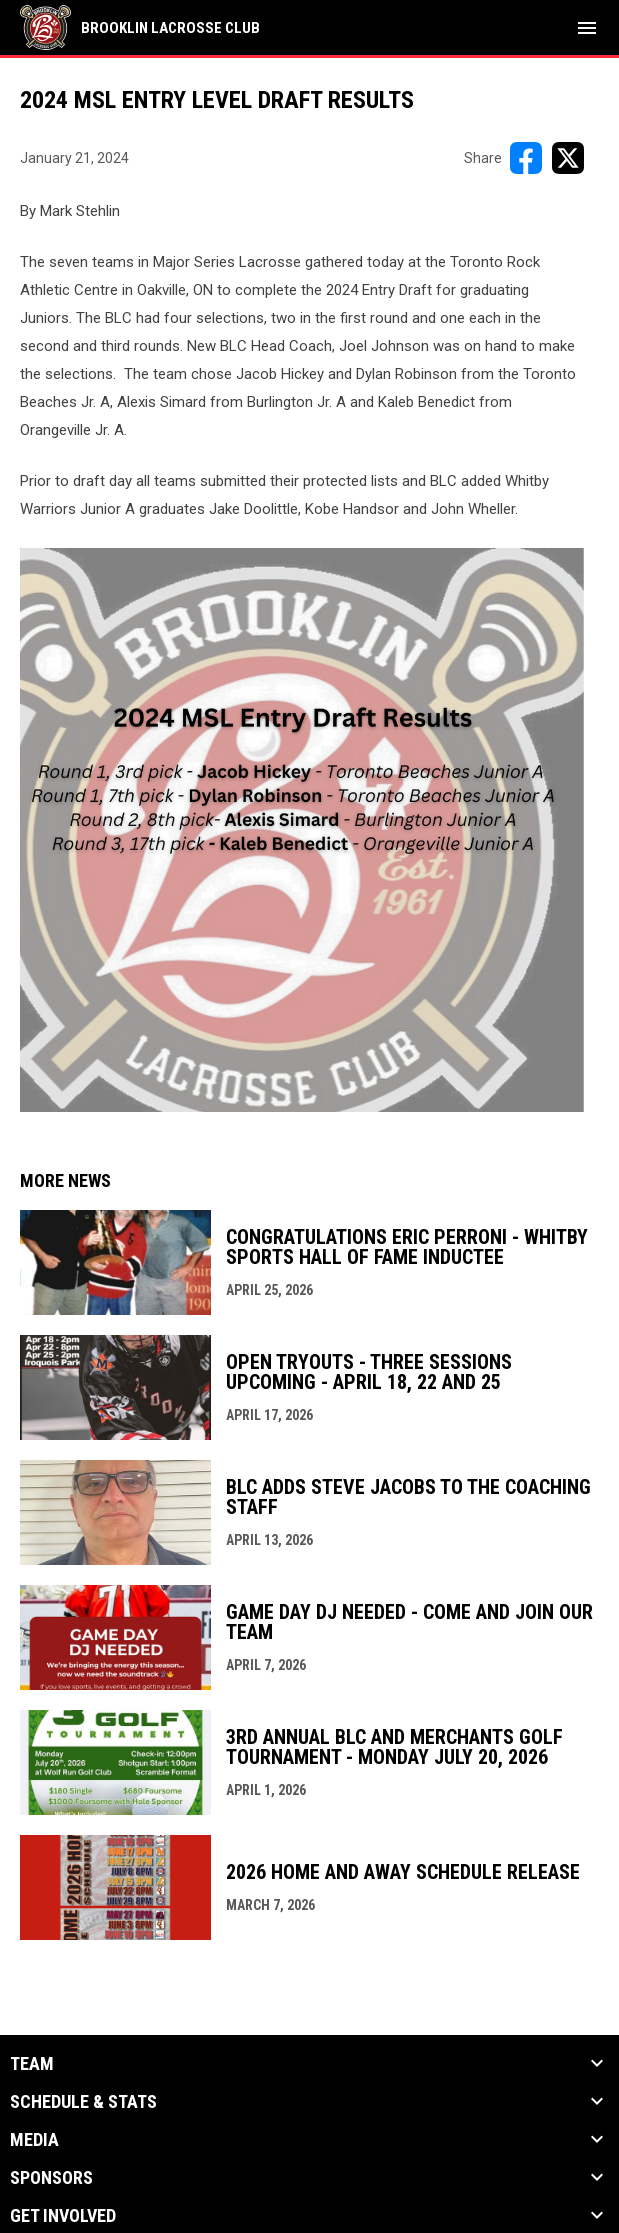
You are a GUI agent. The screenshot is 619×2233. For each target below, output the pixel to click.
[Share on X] (568, 158)
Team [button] (32, 2064)
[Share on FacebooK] (526, 158)
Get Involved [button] (63, 2216)
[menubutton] (587, 28)
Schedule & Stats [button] (83, 2102)
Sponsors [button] (51, 2178)
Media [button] (34, 2140)
